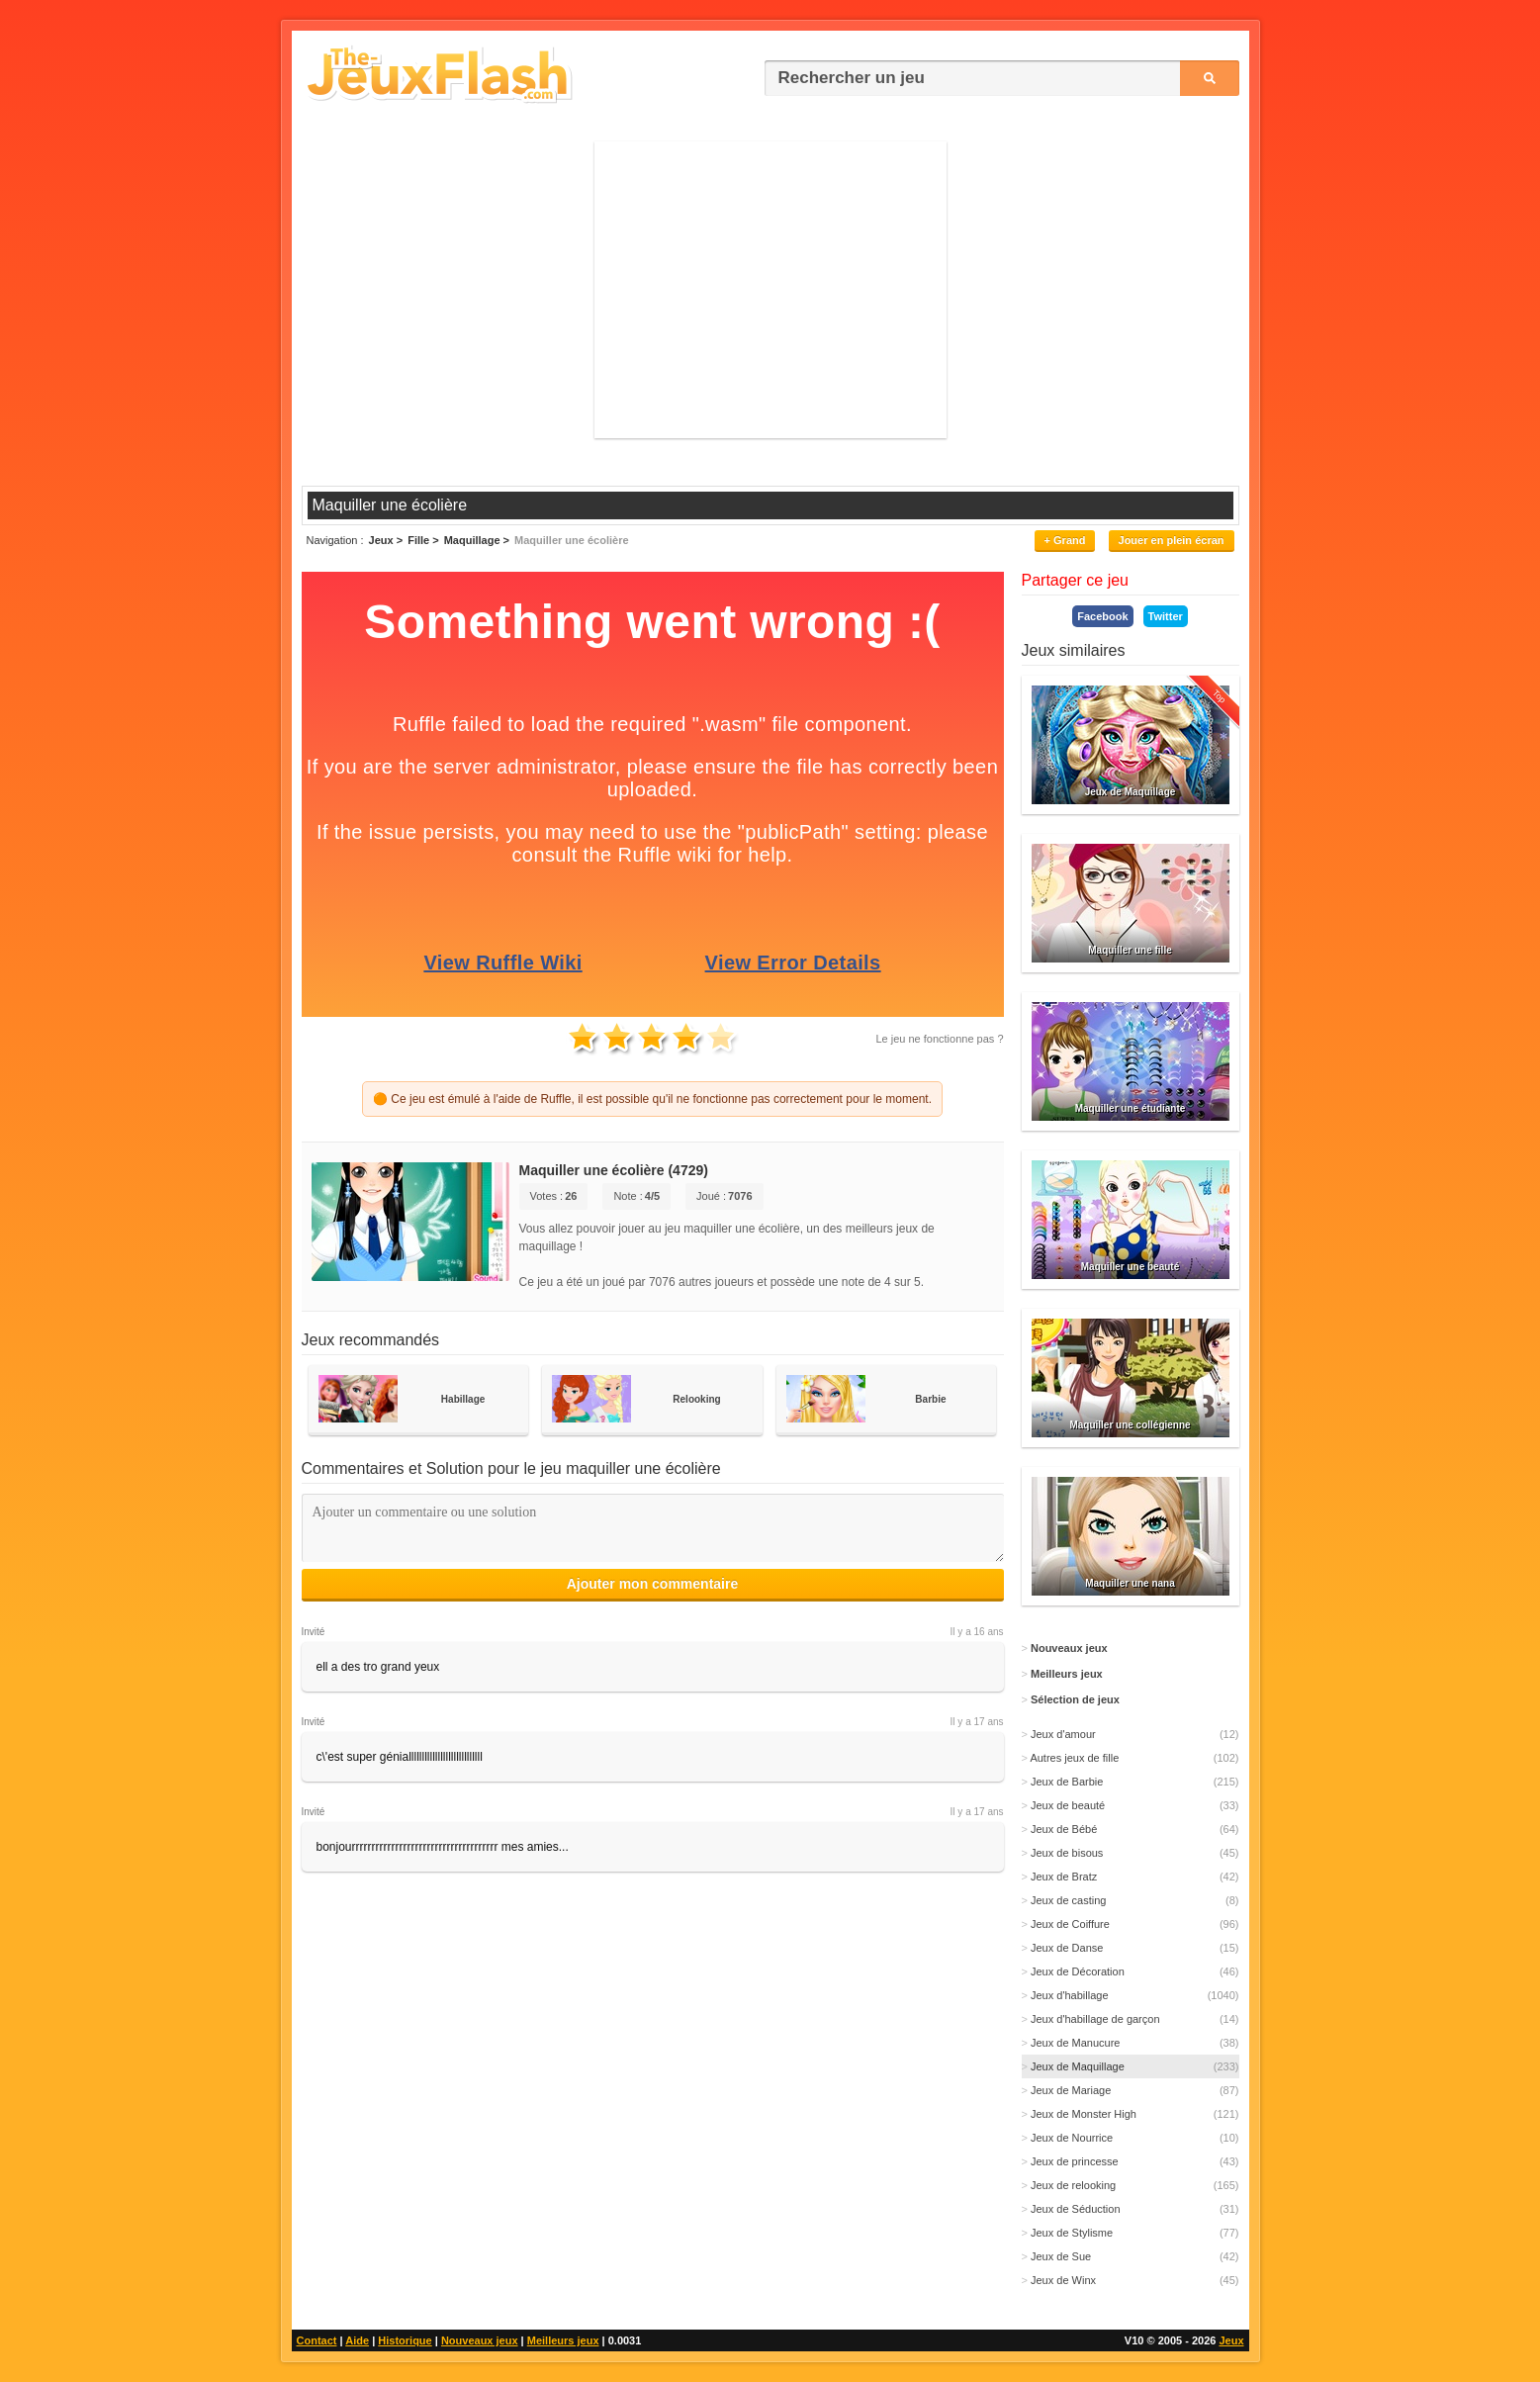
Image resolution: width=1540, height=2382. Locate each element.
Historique (404, 2340)
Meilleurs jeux (563, 2340)
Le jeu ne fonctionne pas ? (939, 1039)
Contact (317, 2340)
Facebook (1102, 616)
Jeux (1231, 2340)
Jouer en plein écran (1171, 540)
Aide (357, 2340)
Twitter (1165, 616)
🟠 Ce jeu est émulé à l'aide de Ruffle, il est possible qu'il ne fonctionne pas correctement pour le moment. (652, 1099)
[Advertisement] (770, 289)
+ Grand (1065, 540)
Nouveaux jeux (479, 2340)
